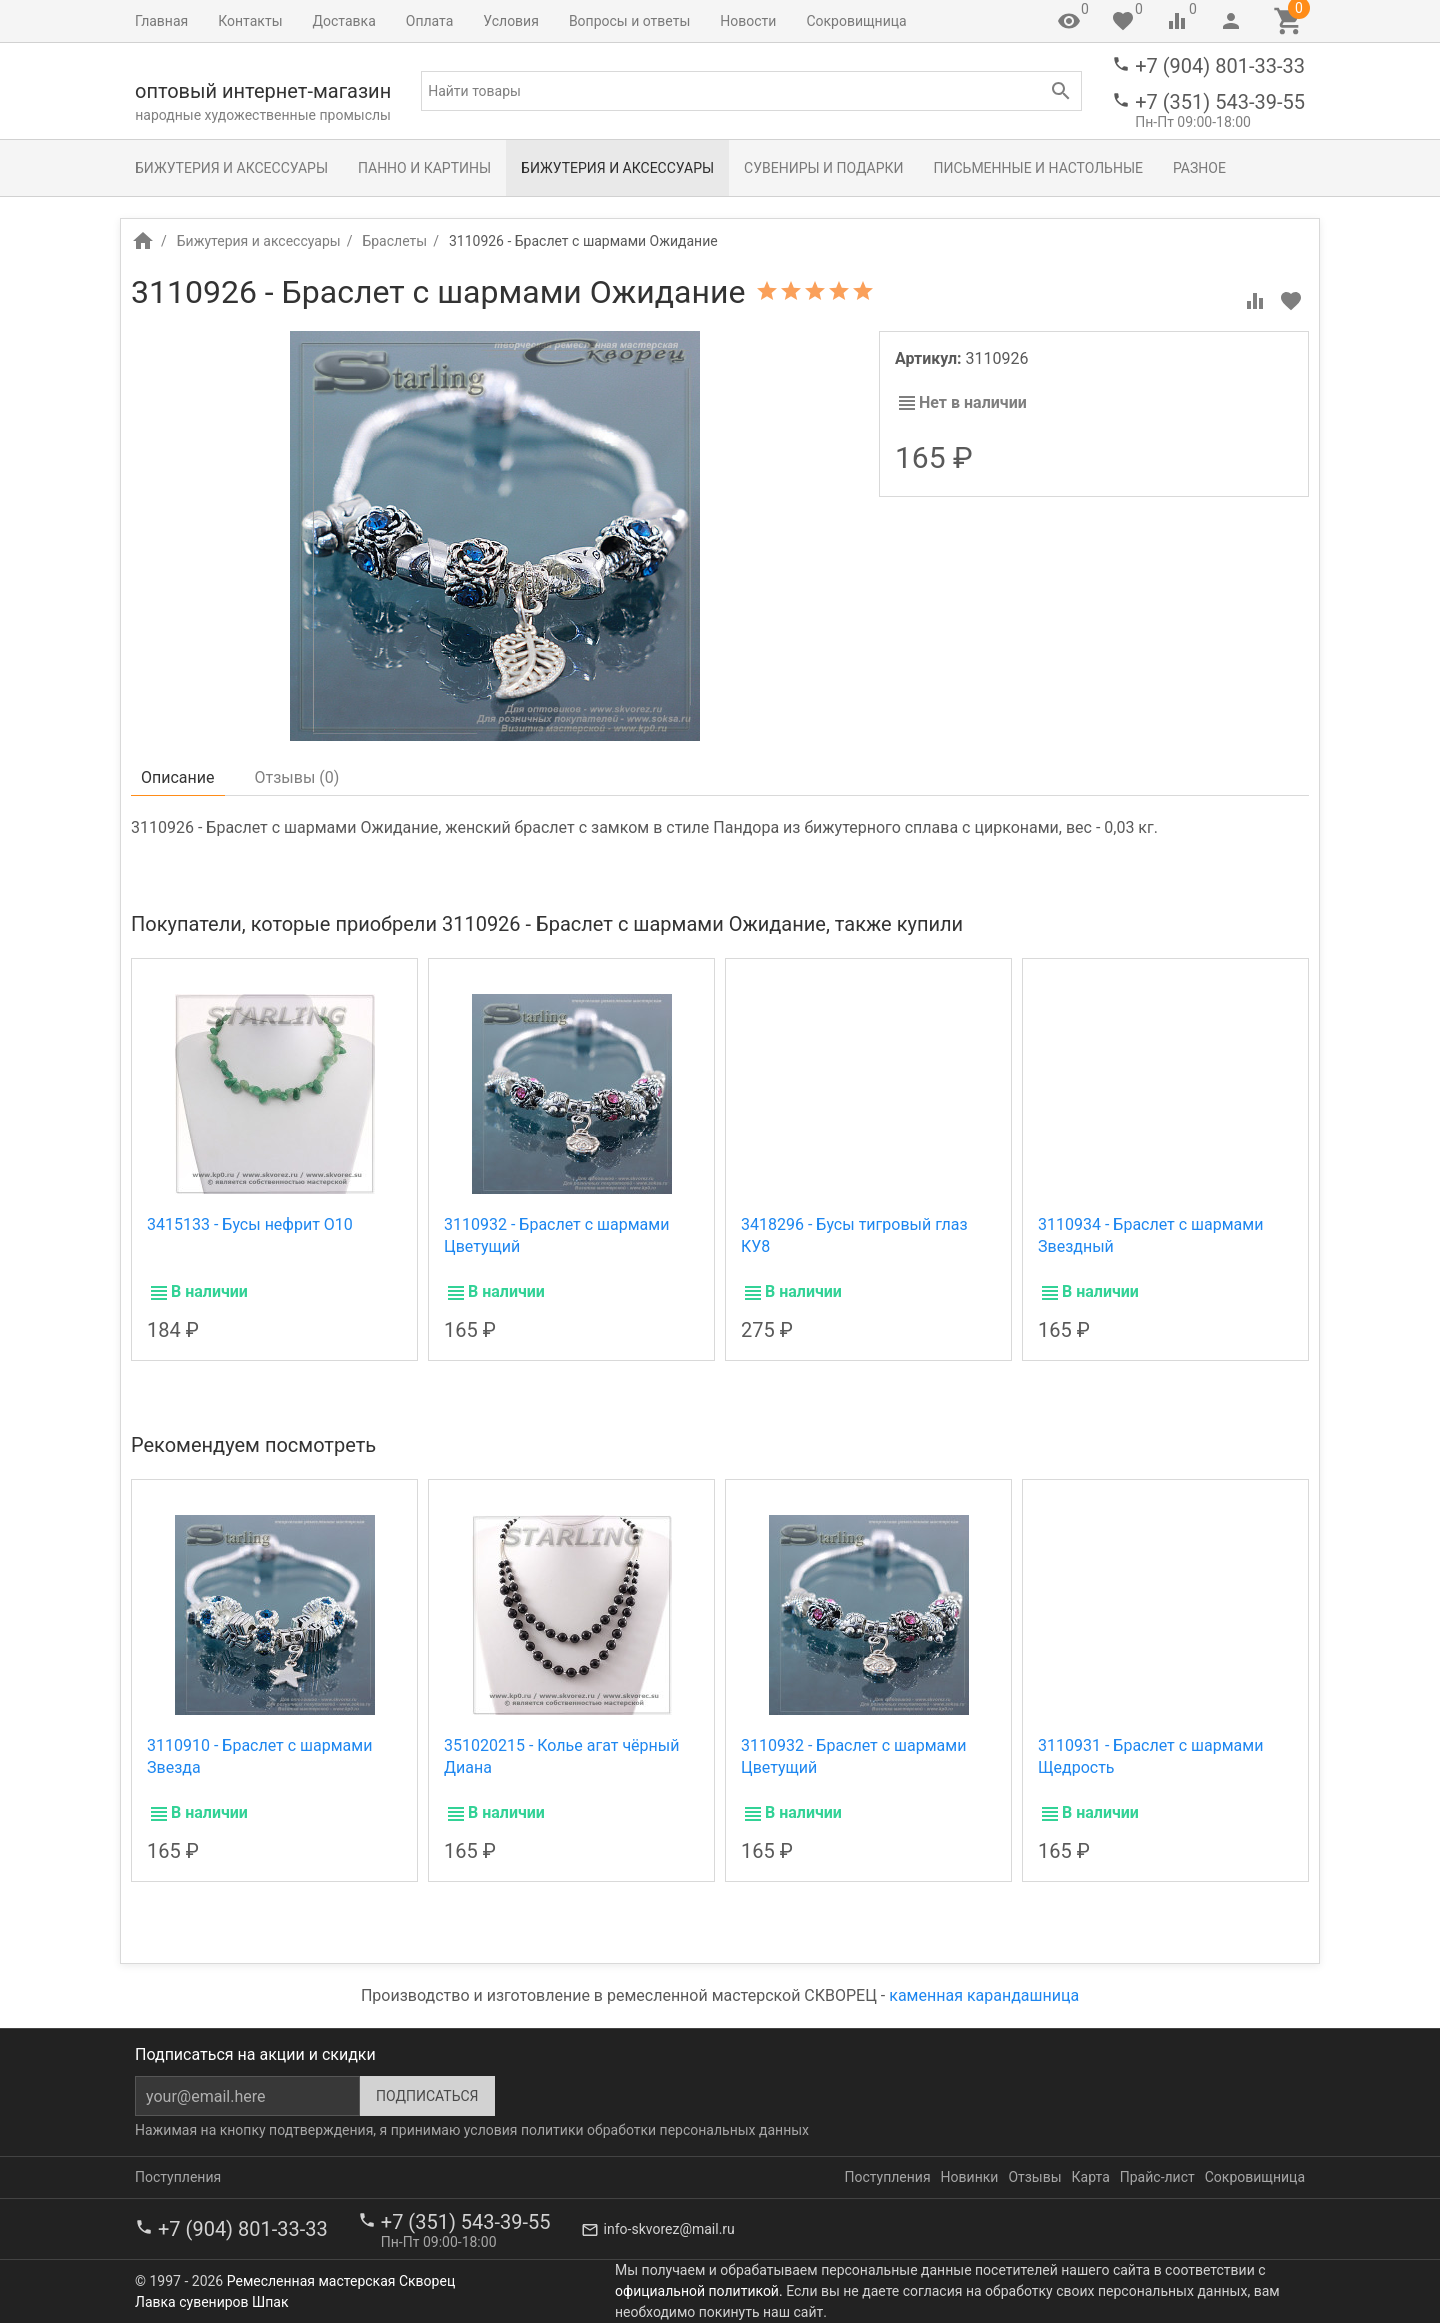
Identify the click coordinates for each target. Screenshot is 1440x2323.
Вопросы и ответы (629, 21)
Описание (178, 777)
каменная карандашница (984, 1995)
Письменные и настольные (1038, 168)
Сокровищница (856, 21)
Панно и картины (424, 168)
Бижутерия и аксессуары (231, 168)
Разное (1199, 168)
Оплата (430, 21)
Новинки (970, 2177)
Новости (748, 21)
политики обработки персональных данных (665, 2130)
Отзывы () (297, 777)
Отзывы (1034, 2177)
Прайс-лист (1157, 2177)
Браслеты (394, 241)
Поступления (178, 2177)
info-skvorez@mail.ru (669, 2229)
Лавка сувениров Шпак (211, 2302)
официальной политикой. (699, 2291)
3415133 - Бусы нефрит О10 (250, 1224)
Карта (1091, 2177)
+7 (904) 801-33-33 (1220, 66)
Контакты (250, 21)
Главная (161, 21)
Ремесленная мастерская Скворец (341, 2281)
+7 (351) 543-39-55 (1220, 102)
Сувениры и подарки (823, 168)
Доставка (344, 21)
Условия (511, 21)
